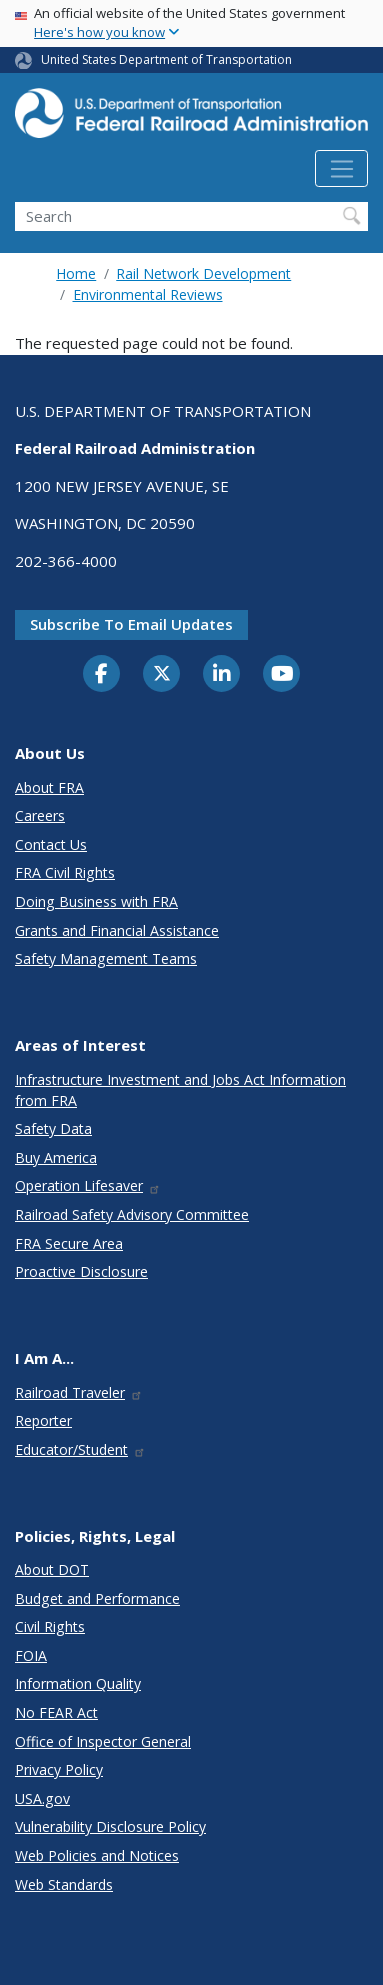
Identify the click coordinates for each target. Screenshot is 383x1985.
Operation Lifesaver (88, 1185)
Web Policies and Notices (97, 1855)
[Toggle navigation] (341, 169)
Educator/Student (80, 1449)
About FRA (49, 787)
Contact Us (51, 844)
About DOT (52, 1569)
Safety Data (53, 1128)
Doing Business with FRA (96, 901)
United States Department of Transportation (166, 59)
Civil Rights (50, 1626)
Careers (40, 815)
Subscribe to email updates (131, 624)
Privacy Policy (59, 1769)
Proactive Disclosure (81, 1271)
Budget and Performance (97, 1598)
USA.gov (42, 1798)
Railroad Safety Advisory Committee (132, 1214)
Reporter (43, 1420)
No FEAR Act (56, 1712)
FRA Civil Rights (65, 872)
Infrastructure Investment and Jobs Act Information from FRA (180, 1090)
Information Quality (78, 1683)
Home (76, 273)
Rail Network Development (203, 273)
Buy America (56, 1157)
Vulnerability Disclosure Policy (110, 1826)
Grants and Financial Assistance (117, 930)
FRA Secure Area (69, 1243)
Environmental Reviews (148, 294)
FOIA (31, 1655)
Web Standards (64, 1884)
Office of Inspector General (103, 1741)
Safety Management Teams (106, 958)
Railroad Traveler (79, 1392)
